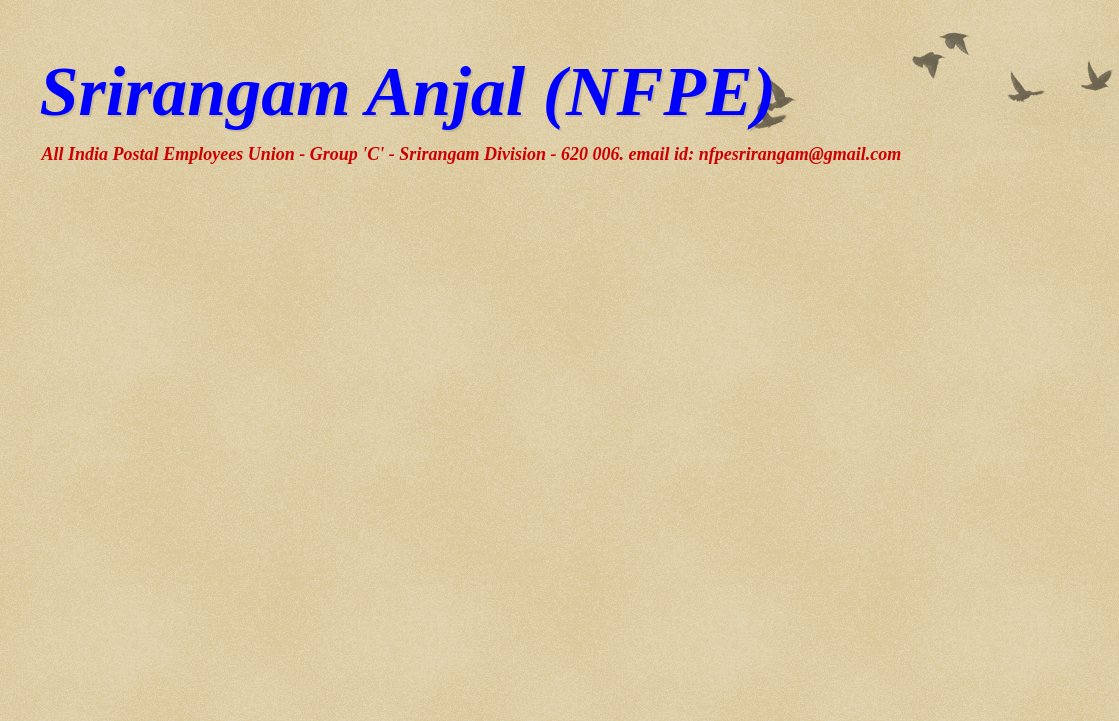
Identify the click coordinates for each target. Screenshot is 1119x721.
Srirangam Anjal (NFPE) (408, 91)
